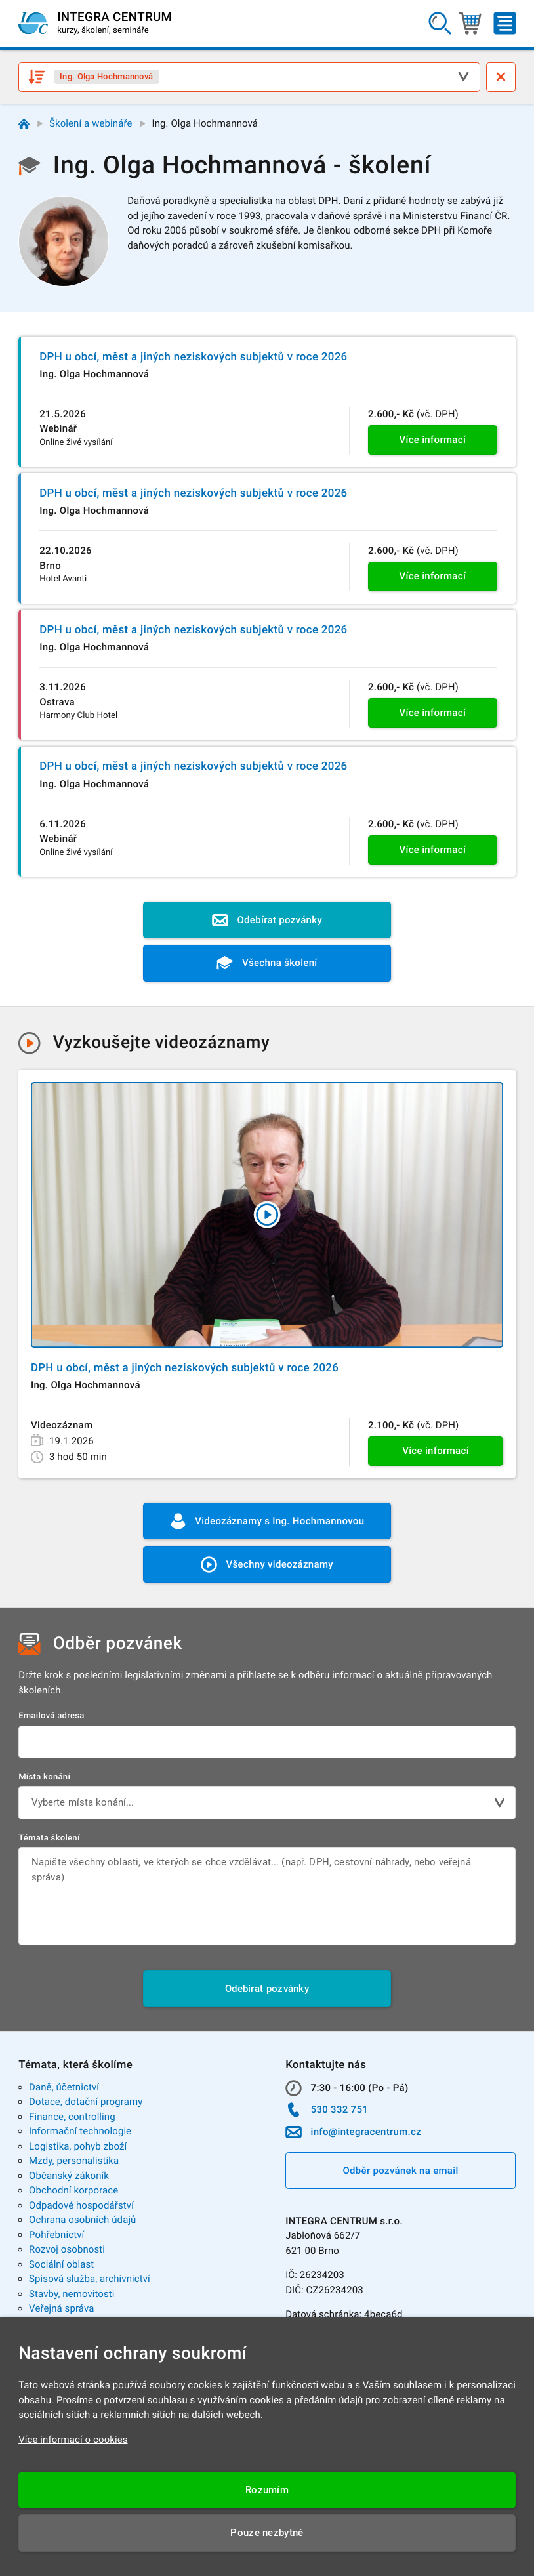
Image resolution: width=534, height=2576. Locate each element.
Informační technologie (80, 2131)
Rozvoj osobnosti (67, 2249)
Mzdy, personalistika (74, 2161)
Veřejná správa (61, 2308)
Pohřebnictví (56, 2235)
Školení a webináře (91, 123)
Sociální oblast (61, 2264)
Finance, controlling (72, 2117)
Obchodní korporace (73, 2190)
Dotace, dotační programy (85, 2102)
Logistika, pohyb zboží (78, 2146)
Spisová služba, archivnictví (89, 2279)
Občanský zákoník (69, 2176)
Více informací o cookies (73, 2439)
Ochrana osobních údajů (82, 2220)
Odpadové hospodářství (81, 2205)
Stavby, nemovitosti (72, 2294)
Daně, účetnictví (64, 2087)
